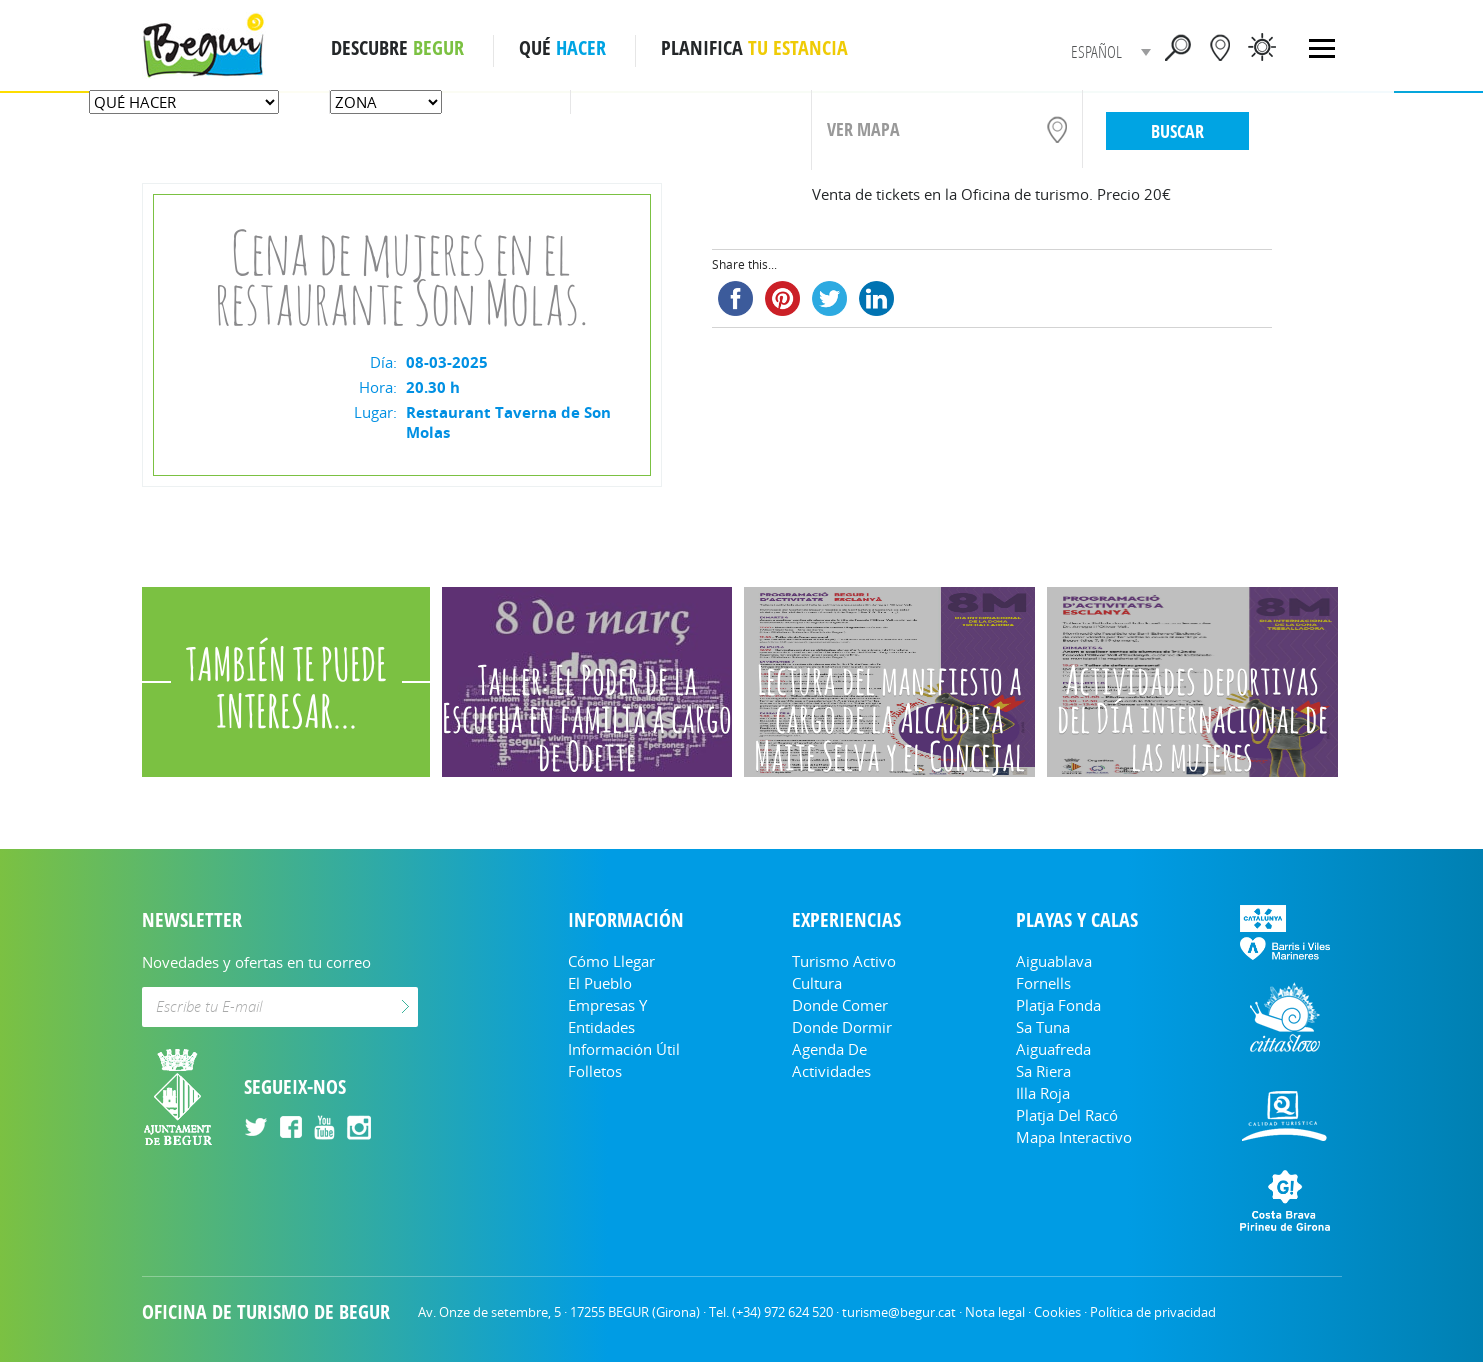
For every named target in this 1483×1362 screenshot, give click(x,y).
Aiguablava (1054, 961)
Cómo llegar (611, 961)
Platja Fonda (1058, 1005)
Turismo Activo (844, 961)
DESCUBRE (397, 48)
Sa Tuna (1043, 1027)
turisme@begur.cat (899, 1312)
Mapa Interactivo (1074, 1137)
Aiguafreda (1053, 1049)
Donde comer (840, 1005)
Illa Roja (1043, 1093)
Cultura (817, 983)
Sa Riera (1043, 1071)
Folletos (595, 1071)
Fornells (1043, 983)
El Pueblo (600, 983)
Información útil (624, 1049)
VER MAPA (863, 129)
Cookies (1057, 1312)
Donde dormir (842, 1027)
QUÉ (562, 48)
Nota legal (995, 1312)
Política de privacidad (1153, 1312)
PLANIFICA (754, 48)
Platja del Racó (1067, 1115)
